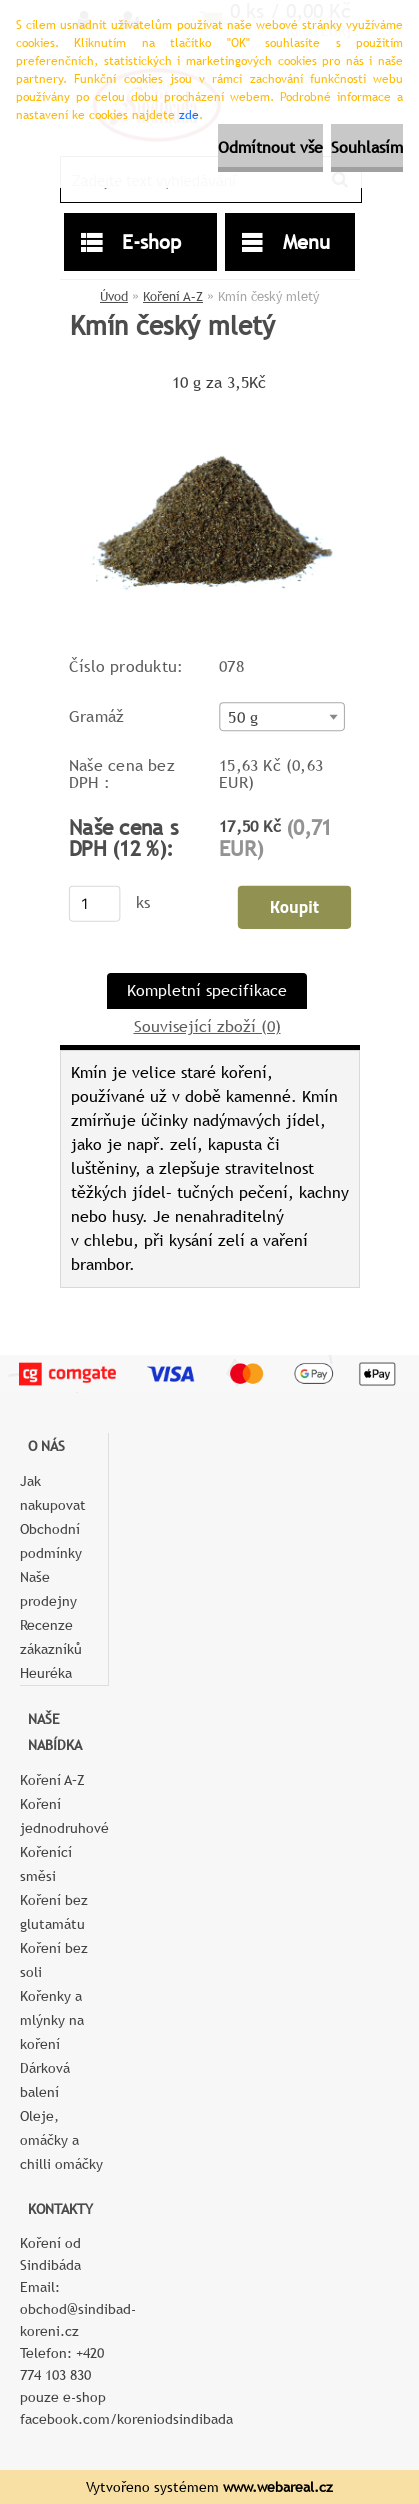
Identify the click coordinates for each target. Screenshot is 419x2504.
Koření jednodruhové (64, 1816)
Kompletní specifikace (207, 990)
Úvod (114, 296)
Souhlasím (367, 147)
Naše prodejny (48, 1589)
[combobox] (281, 716)
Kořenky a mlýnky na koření (52, 2020)
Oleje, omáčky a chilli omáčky (61, 2140)
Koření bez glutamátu (54, 1912)
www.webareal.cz (278, 2487)
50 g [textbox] (243, 718)
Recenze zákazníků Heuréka (51, 1649)
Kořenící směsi (46, 1864)
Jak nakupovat (53, 1493)
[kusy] (94, 904)
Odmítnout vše (270, 147)
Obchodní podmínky (51, 1541)
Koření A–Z (173, 296)
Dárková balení (45, 2080)
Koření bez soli (54, 1960)
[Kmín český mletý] (210, 404)
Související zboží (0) (207, 1026)
